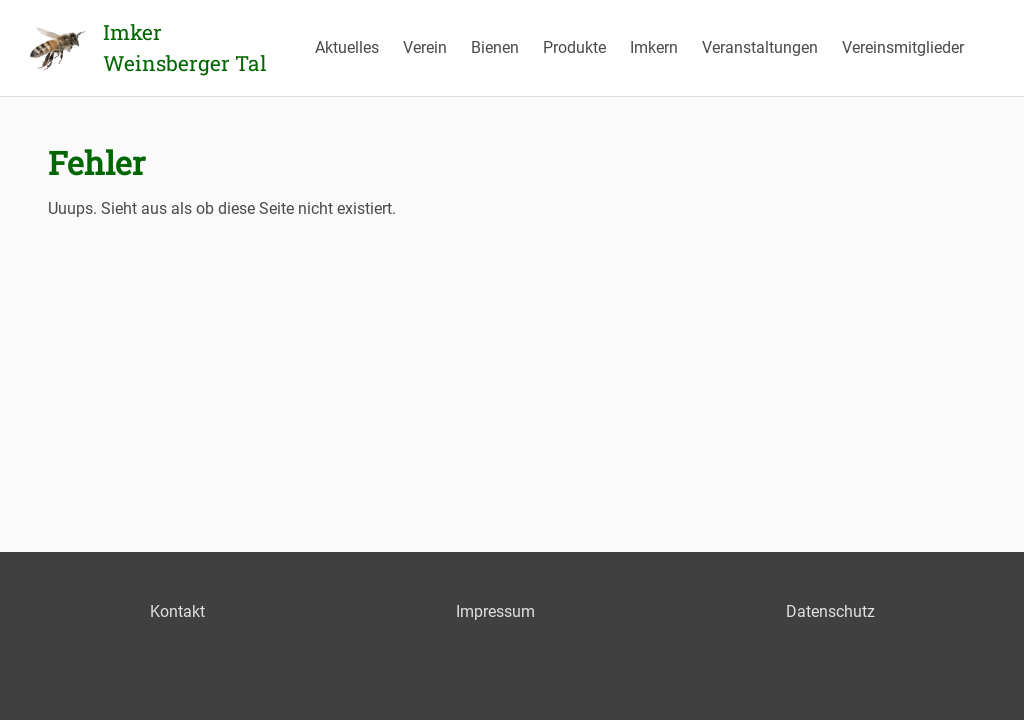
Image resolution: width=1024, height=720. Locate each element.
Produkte (574, 47)
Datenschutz (830, 611)
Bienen (495, 47)
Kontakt (177, 611)
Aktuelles (347, 47)
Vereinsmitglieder (903, 47)
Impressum (495, 611)
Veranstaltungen (760, 47)
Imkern (654, 47)
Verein (425, 47)
